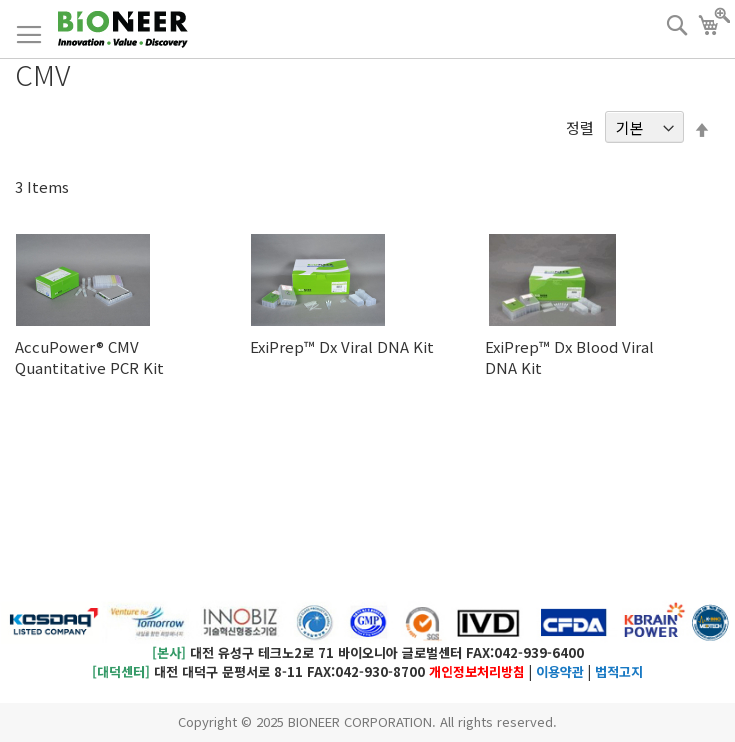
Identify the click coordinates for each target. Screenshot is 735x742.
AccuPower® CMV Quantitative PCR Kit (89, 357)
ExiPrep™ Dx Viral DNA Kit (342, 346)
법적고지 (619, 671)
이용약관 (560, 671)
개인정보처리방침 (477, 671)
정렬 (580, 127)
